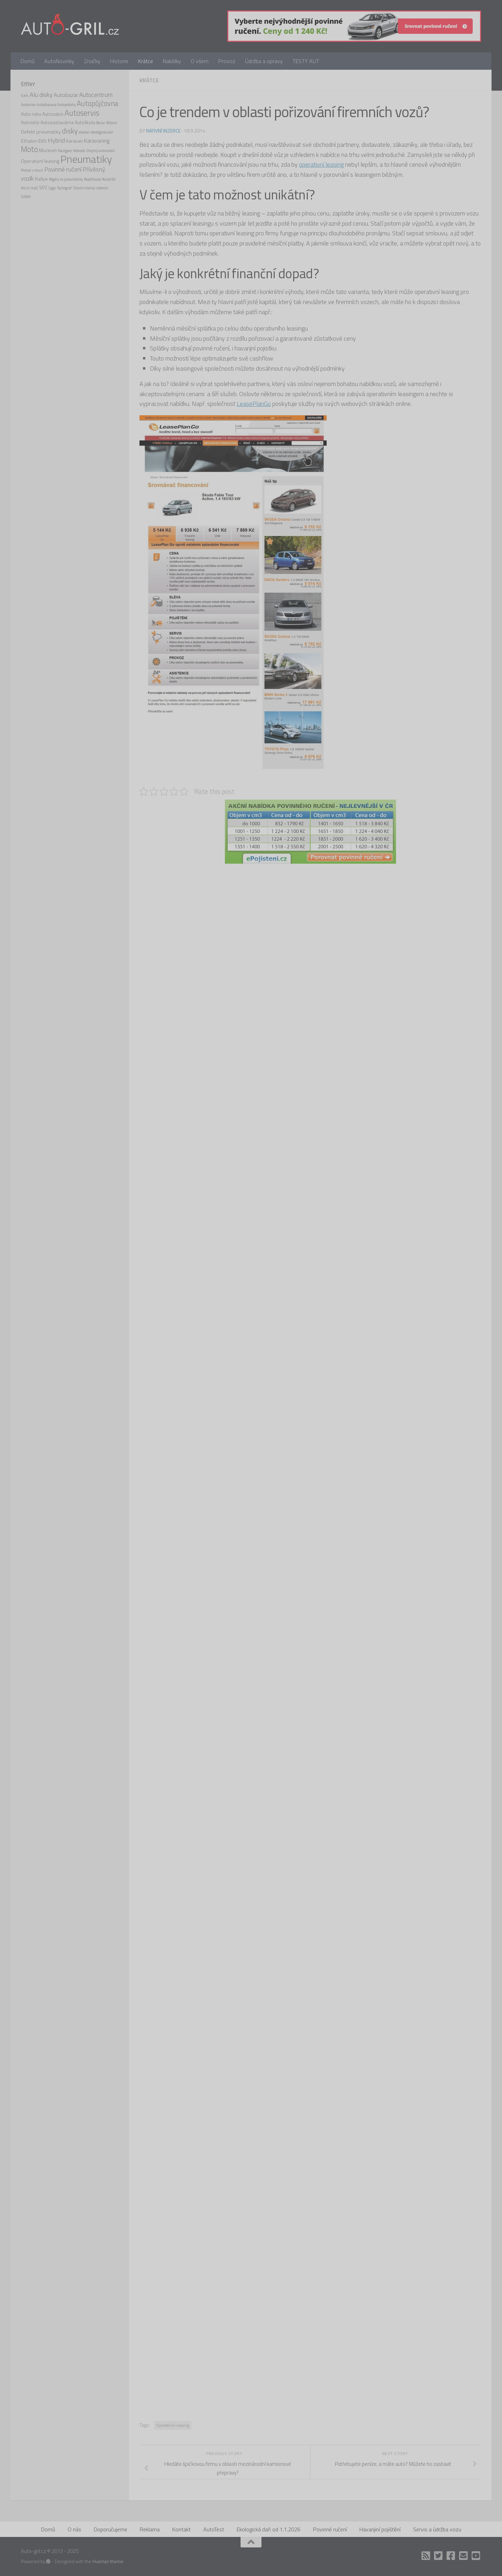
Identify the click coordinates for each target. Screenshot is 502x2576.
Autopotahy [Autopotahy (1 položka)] (67, 104)
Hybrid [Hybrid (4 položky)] (56, 140)
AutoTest (213, 2529)
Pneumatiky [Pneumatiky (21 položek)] (86, 159)
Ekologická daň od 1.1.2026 (269, 2529)
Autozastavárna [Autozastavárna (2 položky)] (57, 122)
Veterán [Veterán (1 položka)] (102, 188)
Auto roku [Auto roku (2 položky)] (31, 114)
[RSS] (426, 2556)
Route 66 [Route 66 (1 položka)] (109, 179)
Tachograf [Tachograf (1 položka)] (64, 188)
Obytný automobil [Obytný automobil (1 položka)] (100, 150)
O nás (74, 2529)
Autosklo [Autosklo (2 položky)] (30, 122)
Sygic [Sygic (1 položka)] (52, 188)
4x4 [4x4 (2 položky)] (25, 95)
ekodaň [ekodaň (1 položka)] (84, 132)
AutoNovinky (59, 61)
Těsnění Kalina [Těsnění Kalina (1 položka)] (84, 188)
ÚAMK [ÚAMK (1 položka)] (26, 196)
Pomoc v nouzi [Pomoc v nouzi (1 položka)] (32, 170)
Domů (28, 61)
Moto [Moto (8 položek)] (29, 149)
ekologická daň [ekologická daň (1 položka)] (102, 132)
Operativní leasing (172, 2425)
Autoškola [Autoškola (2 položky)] (85, 122)
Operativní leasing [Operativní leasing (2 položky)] (40, 161)
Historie (119, 61)
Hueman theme (107, 2561)
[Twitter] (438, 2556)
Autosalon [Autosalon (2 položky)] (52, 114)
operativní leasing (321, 164)
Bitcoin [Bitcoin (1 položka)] (111, 123)
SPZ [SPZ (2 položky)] (43, 187)
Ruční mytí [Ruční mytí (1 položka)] (29, 188)
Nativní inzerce (163, 130)
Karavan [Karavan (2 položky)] (74, 140)
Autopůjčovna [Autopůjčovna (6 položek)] (97, 103)
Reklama (150, 2529)
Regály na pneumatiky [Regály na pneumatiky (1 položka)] (66, 179)
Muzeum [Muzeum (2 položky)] (48, 150)
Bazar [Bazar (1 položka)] (100, 123)
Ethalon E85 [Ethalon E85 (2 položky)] (34, 140)
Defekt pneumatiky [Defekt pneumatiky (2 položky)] (41, 131)
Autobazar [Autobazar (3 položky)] (66, 95)
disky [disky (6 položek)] (70, 131)
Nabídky (172, 61)
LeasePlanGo (254, 403)
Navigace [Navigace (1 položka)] (65, 150)
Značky (92, 61)
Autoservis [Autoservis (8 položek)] (81, 113)
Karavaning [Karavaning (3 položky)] (96, 140)
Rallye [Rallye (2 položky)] (41, 178)
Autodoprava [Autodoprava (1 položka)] (46, 104)
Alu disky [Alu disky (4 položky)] (41, 94)
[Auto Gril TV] (476, 2556)
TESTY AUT (305, 61)
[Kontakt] (464, 2556)
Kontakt (181, 2529)
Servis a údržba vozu (437, 2529)
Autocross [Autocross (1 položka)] (28, 104)
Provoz (226, 61)
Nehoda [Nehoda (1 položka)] (79, 150)
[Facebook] (451, 2556)
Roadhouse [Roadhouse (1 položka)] (92, 179)
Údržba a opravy (264, 61)
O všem (199, 61)
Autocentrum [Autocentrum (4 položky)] (96, 94)
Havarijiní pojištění (380, 2529)
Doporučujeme (110, 2529)
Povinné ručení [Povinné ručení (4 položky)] (63, 169)
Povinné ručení (330, 2529)
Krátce (145, 61)
